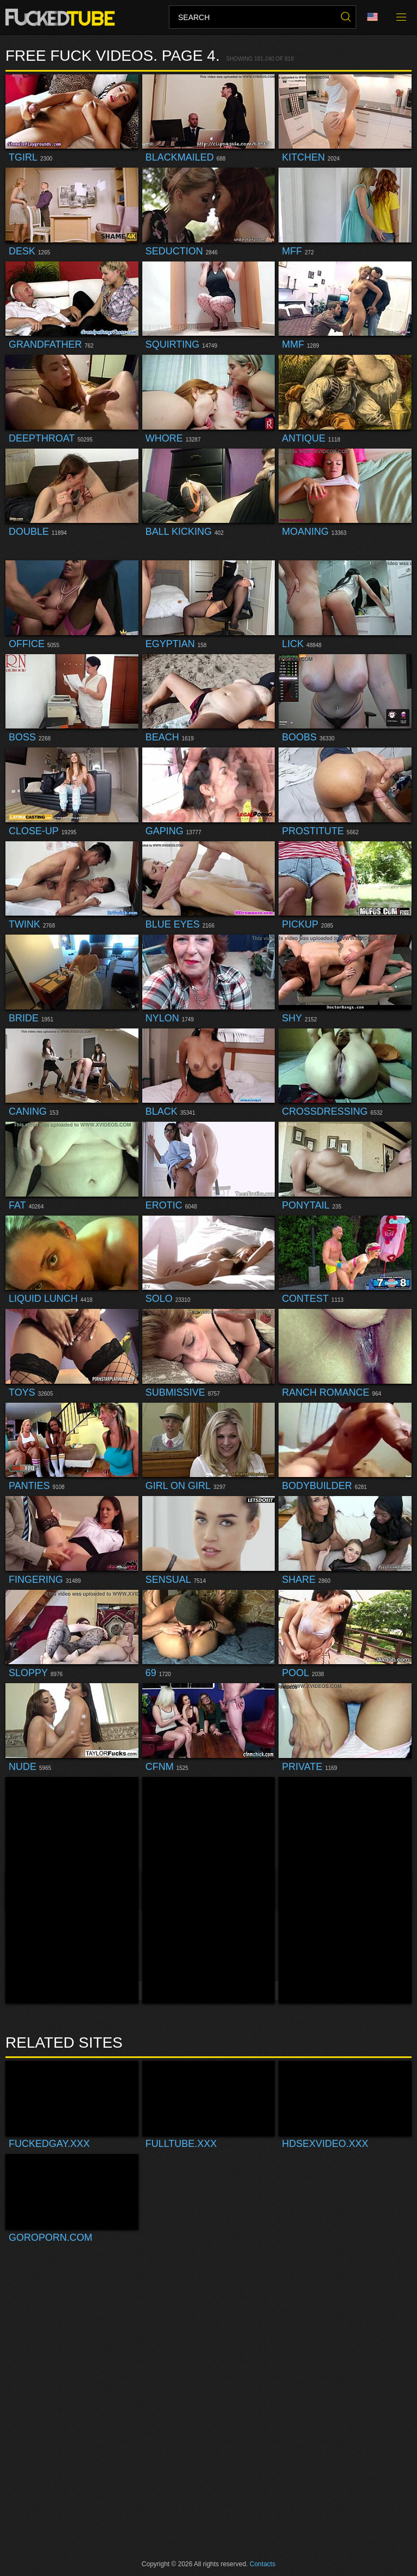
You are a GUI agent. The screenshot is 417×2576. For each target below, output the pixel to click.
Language (372, 17)
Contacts (262, 2564)
